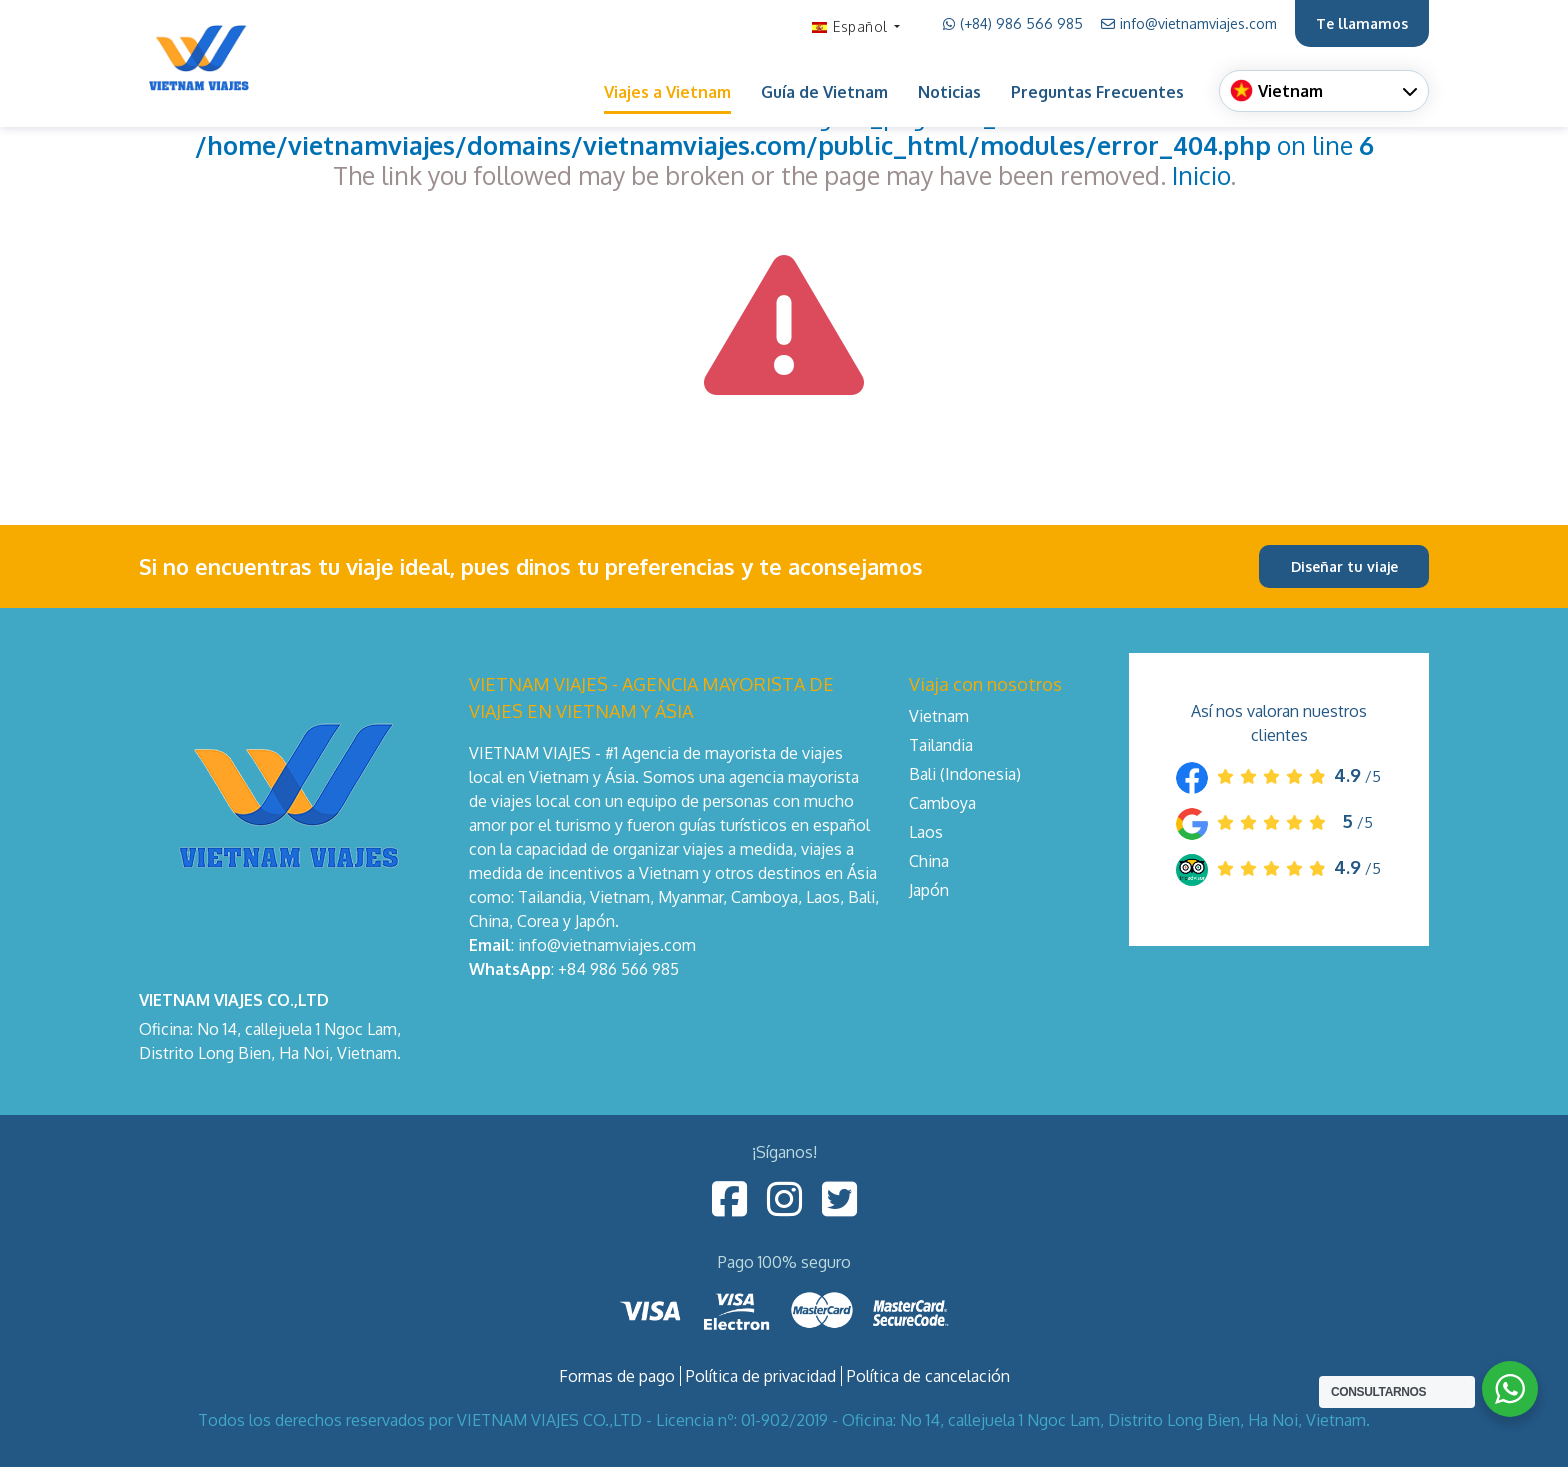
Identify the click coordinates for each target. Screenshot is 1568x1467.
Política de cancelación (928, 1376)
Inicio (1201, 175)
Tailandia (941, 745)
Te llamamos (1362, 23)
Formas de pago (617, 1376)
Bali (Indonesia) (965, 774)
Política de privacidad (761, 1376)
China (929, 861)
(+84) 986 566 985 (1013, 23)
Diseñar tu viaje (1344, 566)
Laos (926, 832)
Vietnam (939, 716)
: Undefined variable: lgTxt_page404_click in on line (784, 130)
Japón (929, 890)
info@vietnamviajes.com (1189, 23)
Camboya (942, 803)
